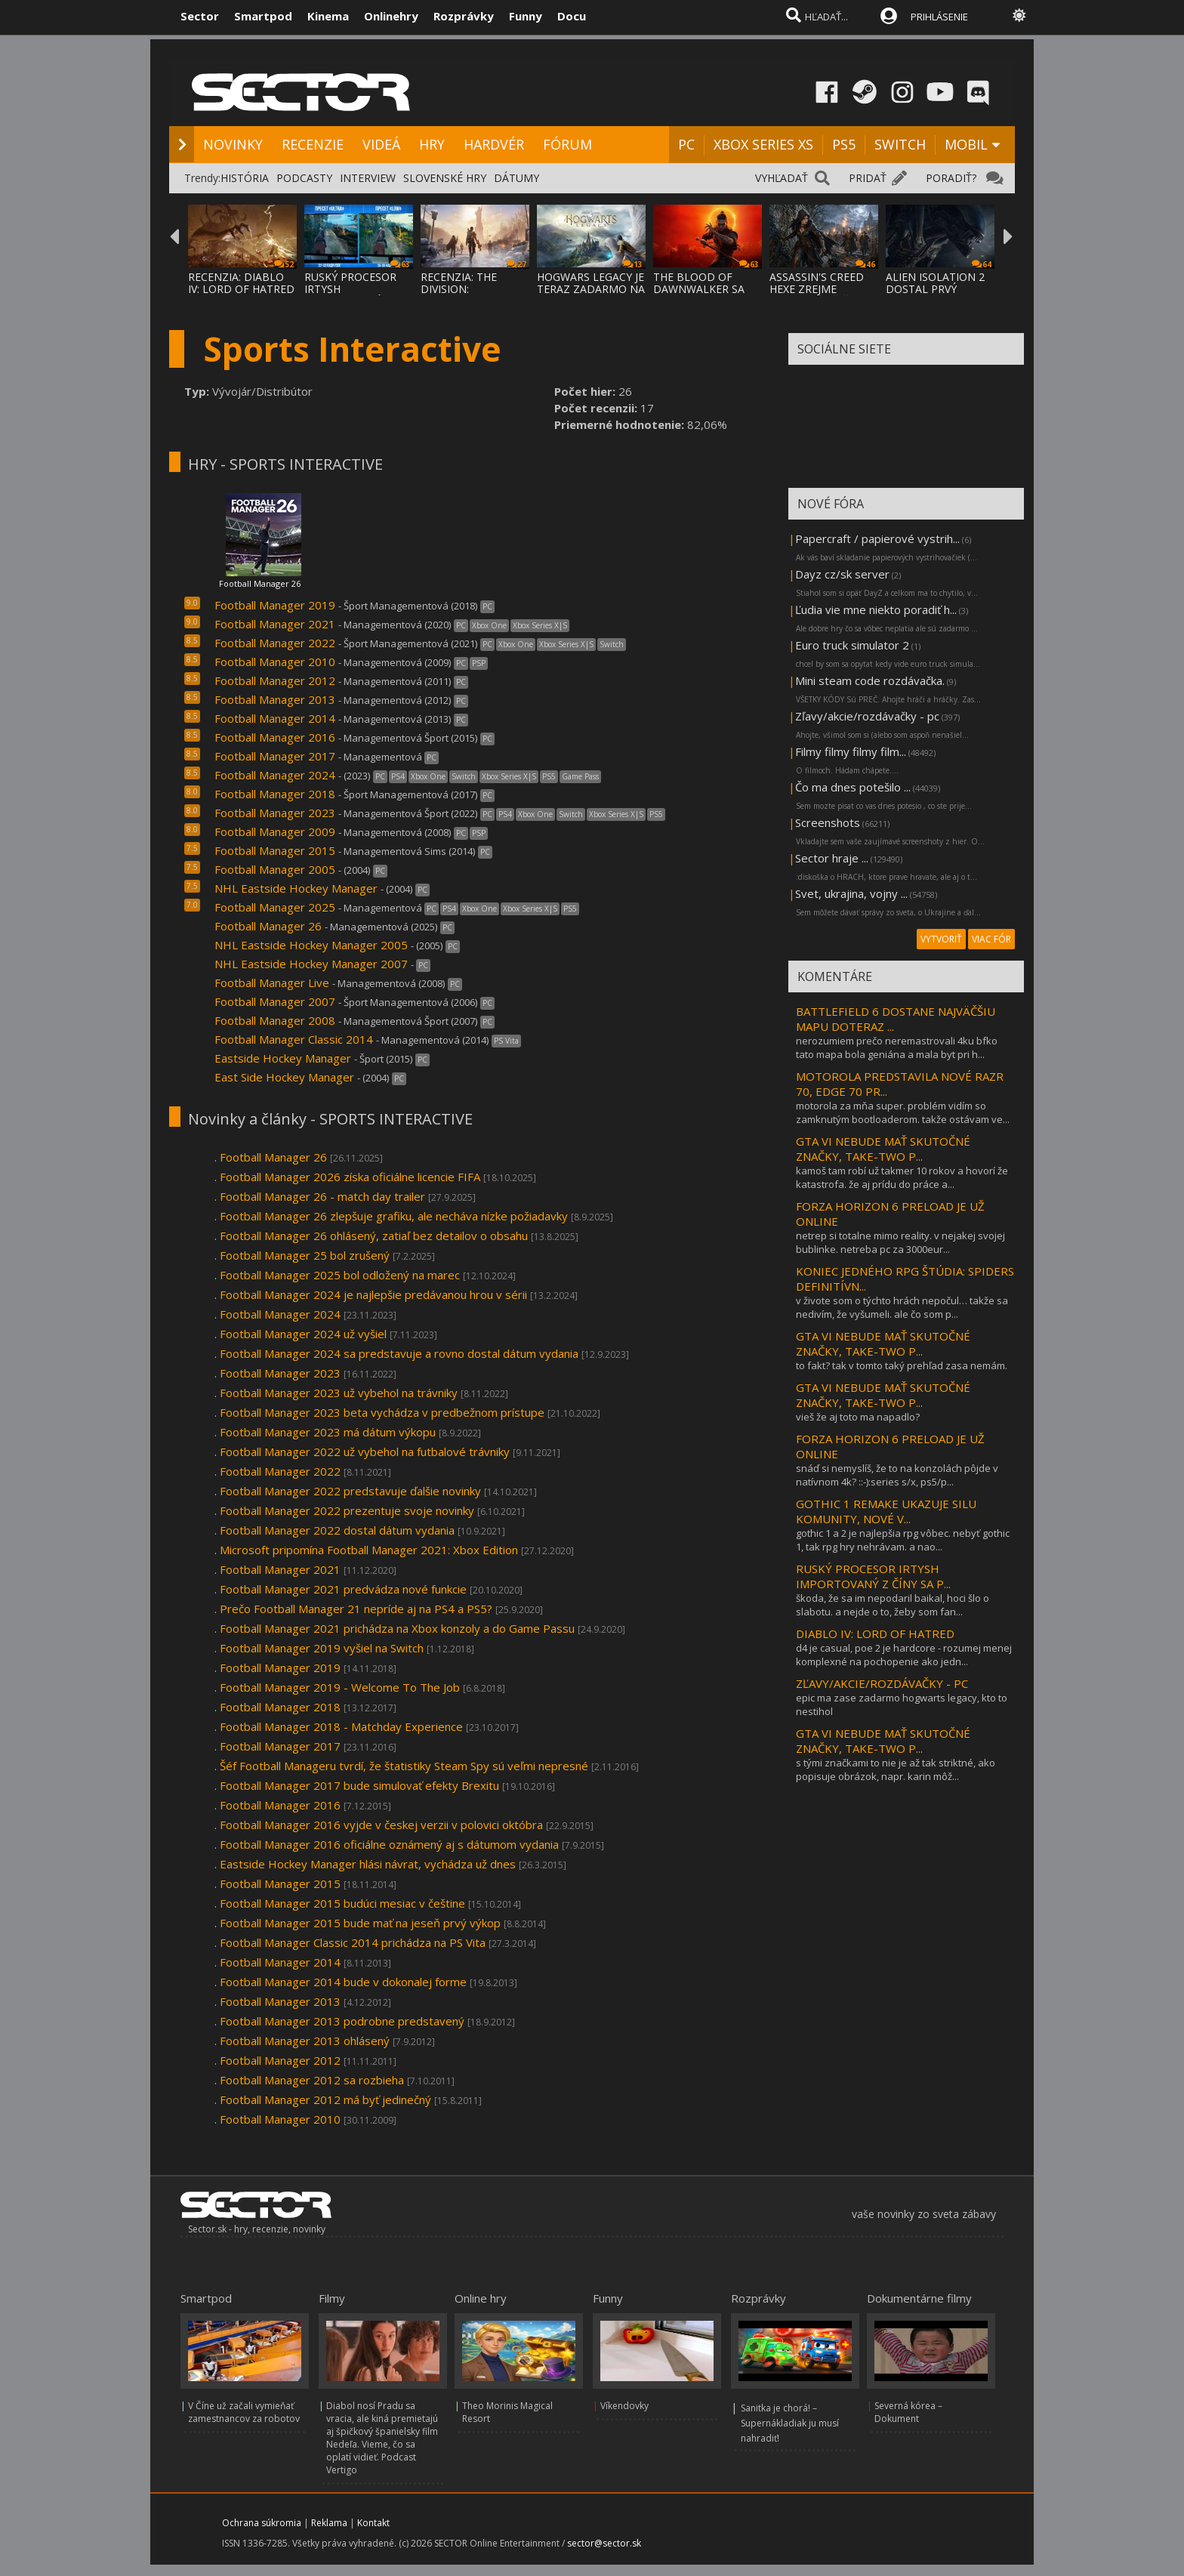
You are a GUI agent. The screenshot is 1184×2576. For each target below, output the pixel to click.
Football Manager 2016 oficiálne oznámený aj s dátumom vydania (389, 1844)
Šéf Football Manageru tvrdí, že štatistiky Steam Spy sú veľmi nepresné (404, 1765)
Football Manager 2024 (274, 774)
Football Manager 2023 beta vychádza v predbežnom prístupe (383, 1412)
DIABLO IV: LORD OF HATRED (875, 1633)
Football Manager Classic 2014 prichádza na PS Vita (353, 1942)
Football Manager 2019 (274, 604)
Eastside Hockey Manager (282, 1058)
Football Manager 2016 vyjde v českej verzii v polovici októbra (381, 1824)
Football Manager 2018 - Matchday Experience (341, 1726)
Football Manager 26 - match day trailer (322, 1196)
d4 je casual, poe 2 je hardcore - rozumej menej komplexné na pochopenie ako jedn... (904, 1654)
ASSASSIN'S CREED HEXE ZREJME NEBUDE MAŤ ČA (816, 289)
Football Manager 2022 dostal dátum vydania (337, 1530)
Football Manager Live (271, 982)
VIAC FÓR (991, 939)
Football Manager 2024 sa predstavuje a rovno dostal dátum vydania (399, 1353)
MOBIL (966, 144)
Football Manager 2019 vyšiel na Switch (322, 1647)
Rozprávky (463, 15)
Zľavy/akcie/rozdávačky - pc (867, 715)
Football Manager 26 (260, 583)
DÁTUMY (516, 178)
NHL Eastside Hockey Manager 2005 (311, 944)
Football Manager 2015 (274, 850)
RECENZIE (313, 144)
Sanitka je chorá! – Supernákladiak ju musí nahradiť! (790, 2423)
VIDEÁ (381, 144)
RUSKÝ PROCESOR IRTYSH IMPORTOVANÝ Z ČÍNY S (350, 295)
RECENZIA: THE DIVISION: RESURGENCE (459, 289)
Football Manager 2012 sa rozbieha (312, 2079)
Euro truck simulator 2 (852, 644)
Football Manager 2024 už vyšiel (303, 1333)
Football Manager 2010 (274, 661)
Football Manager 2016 (274, 737)
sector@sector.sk (604, 2543)
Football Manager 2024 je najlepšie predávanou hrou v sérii (373, 1294)
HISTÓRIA (244, 178)
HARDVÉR (494, 144)
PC (686, 144)
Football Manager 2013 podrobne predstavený (342, 2020)
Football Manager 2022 (274, 642)
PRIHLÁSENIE (939, 16)
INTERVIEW (368, 178)
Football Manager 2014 (274, 718)
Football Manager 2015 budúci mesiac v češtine (342, 1903)
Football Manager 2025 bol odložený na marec (340, 1274)
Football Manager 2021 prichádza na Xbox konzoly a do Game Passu (397, 1628)
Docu (571, 15)
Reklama (329, 2522)
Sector (199, 15)
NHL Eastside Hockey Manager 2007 (311, 963)
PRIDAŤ (867, 178)
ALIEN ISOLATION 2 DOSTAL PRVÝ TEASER (935, 289)
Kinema (328, 15)
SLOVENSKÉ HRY (444, 178)
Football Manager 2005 (274, 869)
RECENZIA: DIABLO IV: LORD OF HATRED (241, 283)
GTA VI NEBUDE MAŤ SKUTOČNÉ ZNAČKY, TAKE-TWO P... (883, 1149)
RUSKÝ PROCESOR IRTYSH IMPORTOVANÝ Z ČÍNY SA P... (873, 1576)
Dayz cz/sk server (842, 574)
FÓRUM (567, 144)
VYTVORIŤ (941, 939)
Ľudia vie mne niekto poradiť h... (876, 609)
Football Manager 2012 (274, 680)
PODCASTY (304, 178)
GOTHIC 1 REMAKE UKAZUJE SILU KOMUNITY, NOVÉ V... (886, 1511)
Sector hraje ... (831, 857)
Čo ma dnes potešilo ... (853, 786)
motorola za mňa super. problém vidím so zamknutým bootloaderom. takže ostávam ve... (903, 1112)
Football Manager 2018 (274, 793)
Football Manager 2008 (274, 1020)
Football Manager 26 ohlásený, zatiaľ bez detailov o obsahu (374, 1235)
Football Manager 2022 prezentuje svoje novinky (347, 1510)
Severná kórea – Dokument (908, 2412)
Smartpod (263, 15)
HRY (432, 144)
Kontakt (373, 2522)
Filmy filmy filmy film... (850, 751)
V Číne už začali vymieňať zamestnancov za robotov (244, 2412)
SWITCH (900, 144)
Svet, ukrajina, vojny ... (851, 893)
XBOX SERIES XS (763, 144)
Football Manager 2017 (276, 756)
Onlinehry (391, 15)
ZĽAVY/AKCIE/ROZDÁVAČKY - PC (882, 1683)
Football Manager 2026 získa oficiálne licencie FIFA (350, 1176)
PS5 (844, 144)
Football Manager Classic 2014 (293, 1039)
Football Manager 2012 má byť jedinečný (325, 2099)
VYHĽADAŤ (781, 178)
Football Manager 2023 (274, 812)
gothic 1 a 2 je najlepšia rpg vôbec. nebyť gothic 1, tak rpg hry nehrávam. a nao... (903, 1539)
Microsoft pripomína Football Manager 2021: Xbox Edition (369, 1549)
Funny (525, 15)
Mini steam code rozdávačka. (870, 680)
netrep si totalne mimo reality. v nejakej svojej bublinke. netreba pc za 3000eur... (900, 1242)
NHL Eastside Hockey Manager (296, 888)
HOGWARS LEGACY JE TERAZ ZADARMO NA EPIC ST (591, 289)
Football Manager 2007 (274, 1001)
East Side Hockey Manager (285, 1076)
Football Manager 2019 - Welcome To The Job (340, 1687)
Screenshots (827, 822)
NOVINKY (233, 144)
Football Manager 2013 (274, 699)
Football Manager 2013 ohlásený (305, 2040)
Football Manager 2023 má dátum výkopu (328, 1431)
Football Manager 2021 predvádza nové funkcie (343, 1589)
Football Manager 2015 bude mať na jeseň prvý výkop (360, 1922)
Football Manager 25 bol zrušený (305, 1255)
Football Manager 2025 (274, 907)
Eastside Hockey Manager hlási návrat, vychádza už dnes (368, 1863)
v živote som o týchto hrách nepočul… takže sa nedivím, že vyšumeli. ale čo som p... (902, 1307)
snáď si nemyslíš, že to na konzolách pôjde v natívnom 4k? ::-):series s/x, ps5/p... (897, 1475)
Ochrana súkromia (261, 2522)
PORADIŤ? (951, 178)
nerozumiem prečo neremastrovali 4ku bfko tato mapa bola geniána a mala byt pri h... (896, 1047)
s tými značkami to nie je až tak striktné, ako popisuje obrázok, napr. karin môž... (895, 1769)
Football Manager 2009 (274, 831)
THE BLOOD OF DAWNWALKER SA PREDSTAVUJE (699, 289)
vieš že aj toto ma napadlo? (858, 1417)
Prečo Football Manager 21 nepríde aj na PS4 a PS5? (356, 1608)
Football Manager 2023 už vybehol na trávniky (339, 1392)
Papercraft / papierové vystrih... (877, 538)
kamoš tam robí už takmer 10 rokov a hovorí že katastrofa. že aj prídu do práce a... (902, 1177)
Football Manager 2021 (274, 623)
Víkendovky (624, 2405)
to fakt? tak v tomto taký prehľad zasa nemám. (901, 1365)
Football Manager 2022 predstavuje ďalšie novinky (350, 1490)
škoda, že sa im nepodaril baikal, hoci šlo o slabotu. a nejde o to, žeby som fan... (892, 1604)
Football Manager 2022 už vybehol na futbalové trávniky (365, 1451)
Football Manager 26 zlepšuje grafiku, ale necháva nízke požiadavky (394, 1215)
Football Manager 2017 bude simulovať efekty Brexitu (361, 1785)
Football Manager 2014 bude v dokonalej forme (343, 1981)
